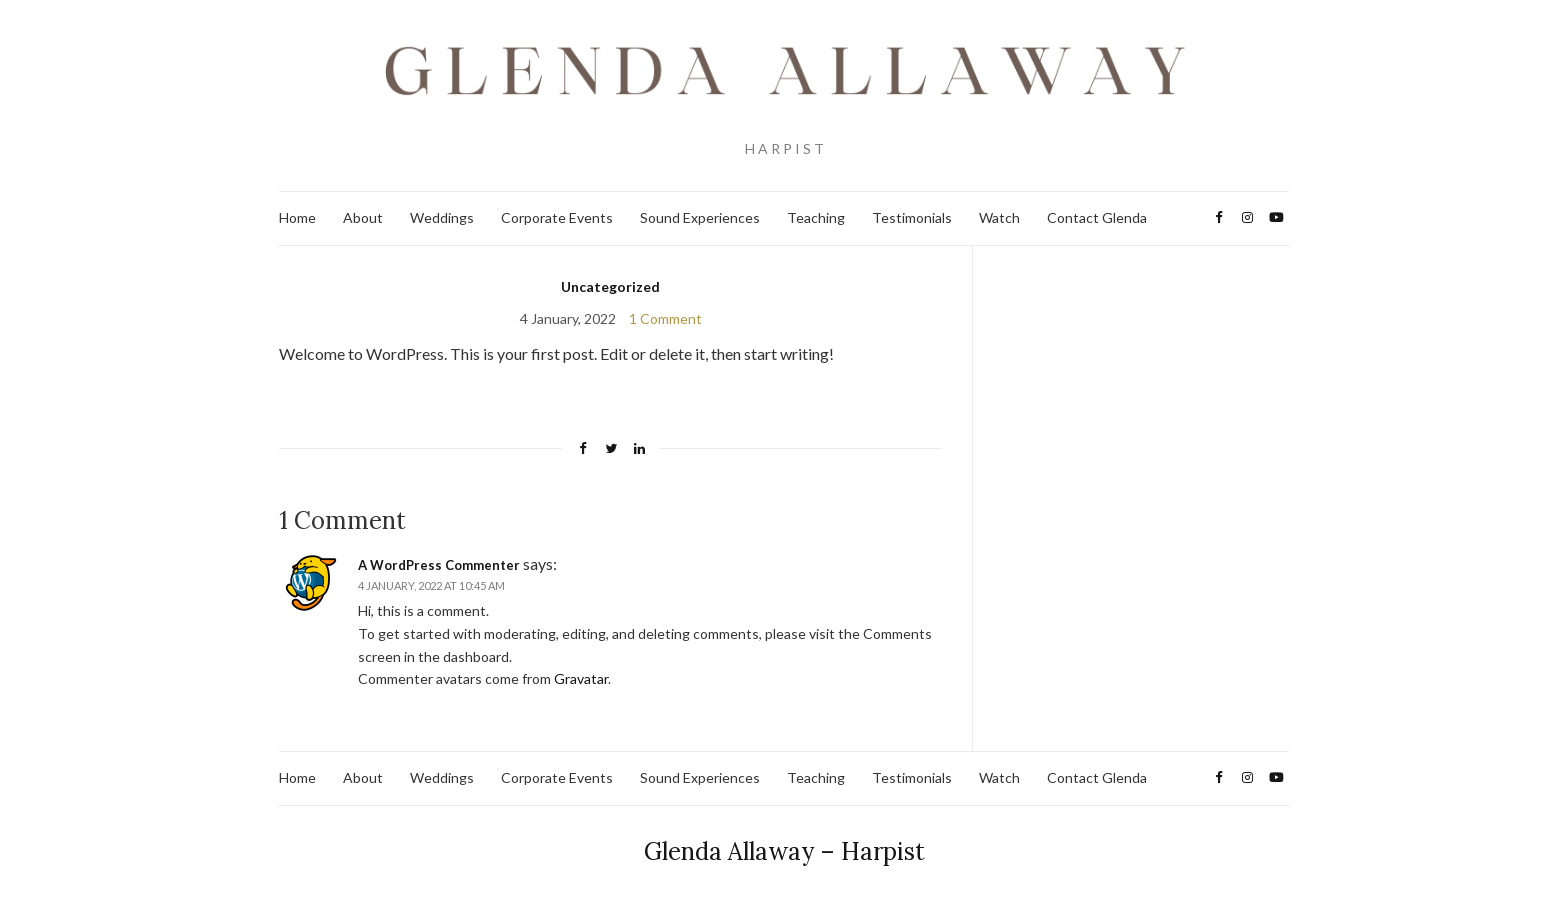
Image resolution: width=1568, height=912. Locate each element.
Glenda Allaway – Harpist (784, 851)
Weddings (442, 217)
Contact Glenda (1097, 217)
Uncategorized (610, 286)
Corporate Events (557, 217)
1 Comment (665, 318)
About (363, 217)
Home (297, 217)
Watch (999, 217)
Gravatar (581, 678)
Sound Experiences (700, 217)
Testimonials (912, 217)
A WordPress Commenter (439, 565)
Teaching (816, 217)
